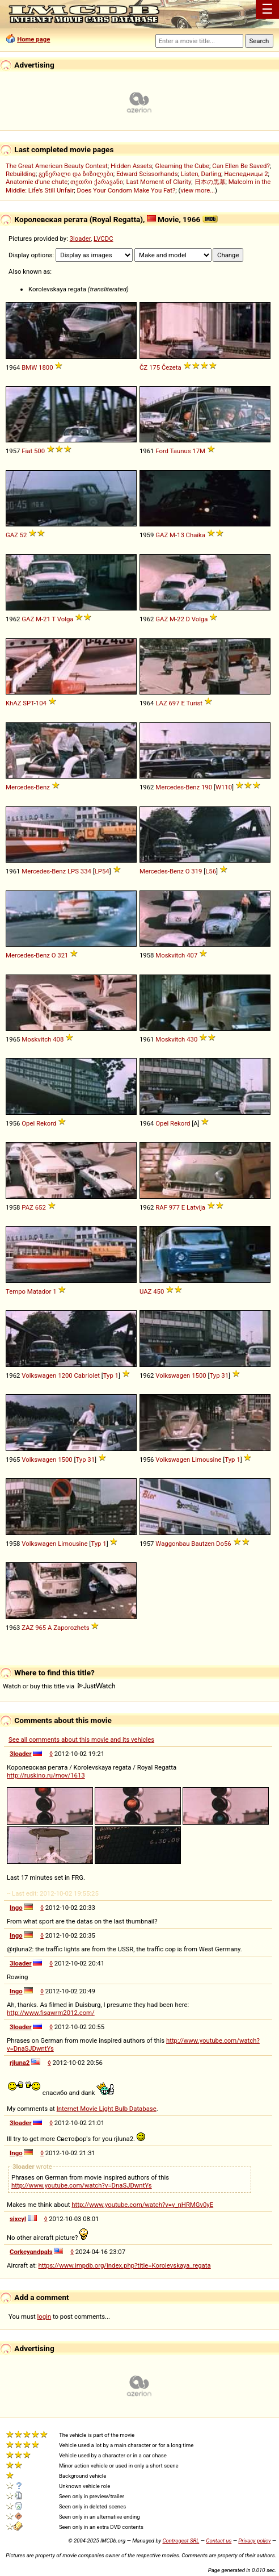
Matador (39, 1291)
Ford (161, 451)
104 (41, 703)
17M (198, 451)
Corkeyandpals (31, 2252)
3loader (80, 238)
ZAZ (27, 1628)
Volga (65, 619)
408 (58, 1039)
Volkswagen (39, 1375)
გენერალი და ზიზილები (76, 174)
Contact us (218, 2540)
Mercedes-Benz (28, 787)
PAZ (27, 1207)
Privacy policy (254, 2540)
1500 (199, 1375)
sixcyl (18, 2219)
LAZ (161, 703)
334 (86, 871)
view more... (197, 190)
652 (40, 1207)
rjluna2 (19, 2063)
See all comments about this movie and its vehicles (81, 1739)
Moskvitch (170, 955)
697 (173, 703)
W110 (223, 787)
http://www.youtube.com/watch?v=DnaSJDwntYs (81, 2185)
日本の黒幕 (210, 182)
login (44, 2316)
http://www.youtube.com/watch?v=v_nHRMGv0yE (142, 2205)
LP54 (102, 871)
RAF (161, 1207)
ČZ (143, 367)
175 (154, 367)
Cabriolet (86, 1375)
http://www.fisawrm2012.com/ (51, 2013)
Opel (28, 1123)
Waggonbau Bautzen (184, 1544)
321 (62, 955)
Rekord (46, 1123)
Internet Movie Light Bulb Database (107, 2109)
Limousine (206, 1459)
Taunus (180, 451)
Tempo (16, 1291)
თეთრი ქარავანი (96, 182)
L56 (210, 871)
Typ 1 (111, 1375)
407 (192, 955)
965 (40, 1628)
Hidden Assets (131, 166)
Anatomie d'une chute (36, 182)
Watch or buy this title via (59, 1686)
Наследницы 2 (246, 174)
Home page (33, 39)
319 (196, 871)
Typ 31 (219, 1375)
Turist (194, 703)
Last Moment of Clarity (158, 182)
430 (192, 1039)
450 (158, 1291)
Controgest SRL (180, 2540)
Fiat (27, 451)
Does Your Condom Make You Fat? (126, 190)
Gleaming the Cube (182, 166)
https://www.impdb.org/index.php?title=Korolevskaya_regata (124, 2265)
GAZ (12, 535)
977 (174, 1207)
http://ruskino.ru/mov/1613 (46, 1775)
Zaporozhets (71, 1628)
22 (180, 619)
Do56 (223, 1544)
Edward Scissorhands (147, 174)
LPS (73, 871)
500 (39, 451)
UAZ (145, 1291)
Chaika (195, 535)
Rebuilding (21, 174)
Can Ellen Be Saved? (240, 166)
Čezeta (171, 367)
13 (180, 535)
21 (46, 619)
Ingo (16, 1908)
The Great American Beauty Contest (57, 166)
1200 (65, 1375)
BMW (29, 367)
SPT (28, 703)
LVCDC (103, 238)
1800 (46, 367)
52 (23, 535)
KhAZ (14, 703)
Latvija (196, 1207)
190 (206, 787)
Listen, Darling (201, 174)
